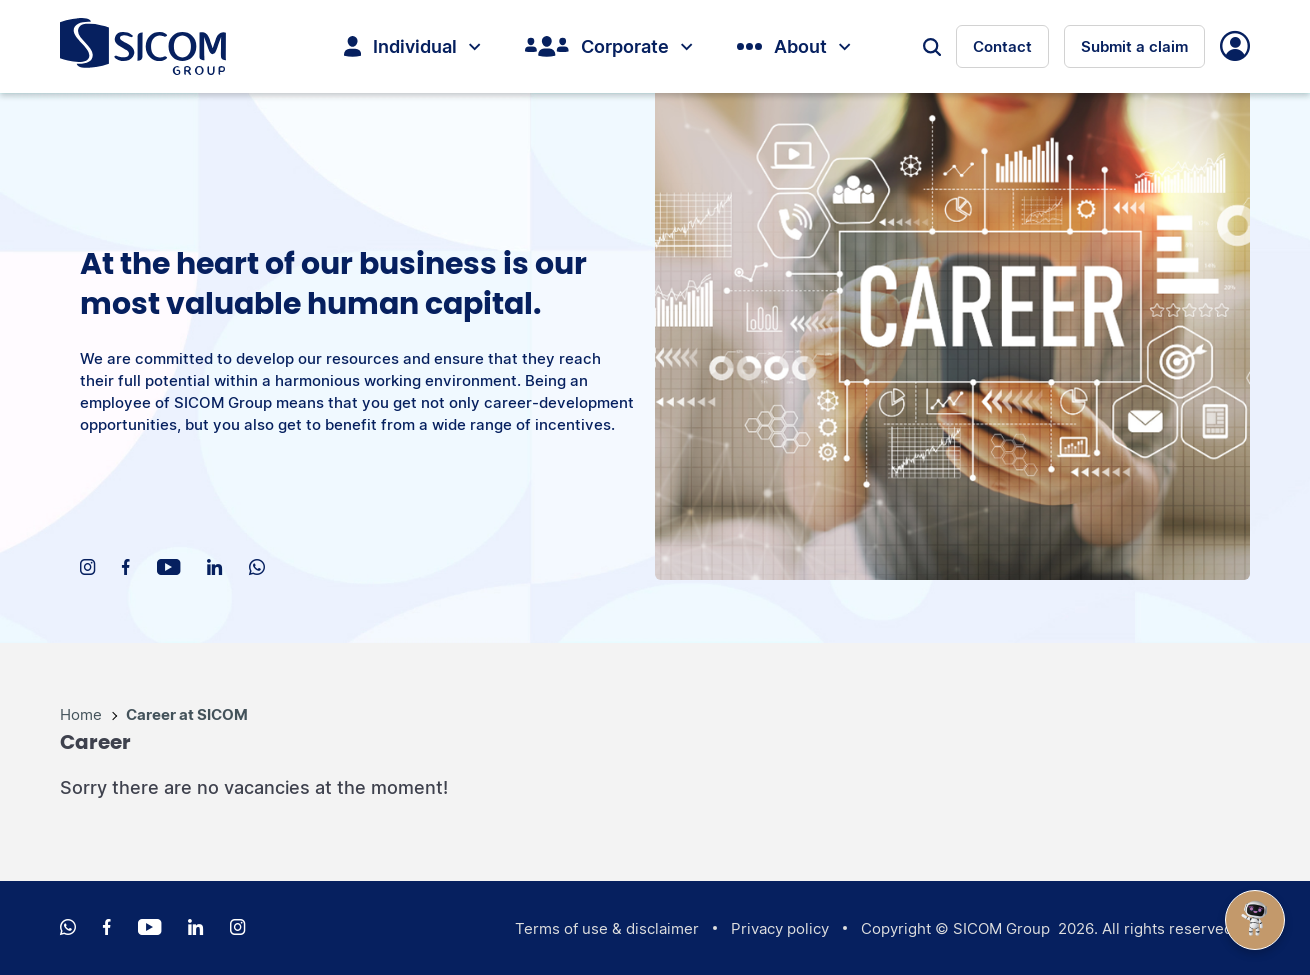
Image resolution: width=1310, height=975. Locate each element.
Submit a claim (1134, 46)
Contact (1002, 46)
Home (83, 714)
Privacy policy (780, 928)
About (793, 46)
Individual (412, 46)
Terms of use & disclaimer (607, 928)
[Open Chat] (1255, 920)
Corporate (608, 46)
